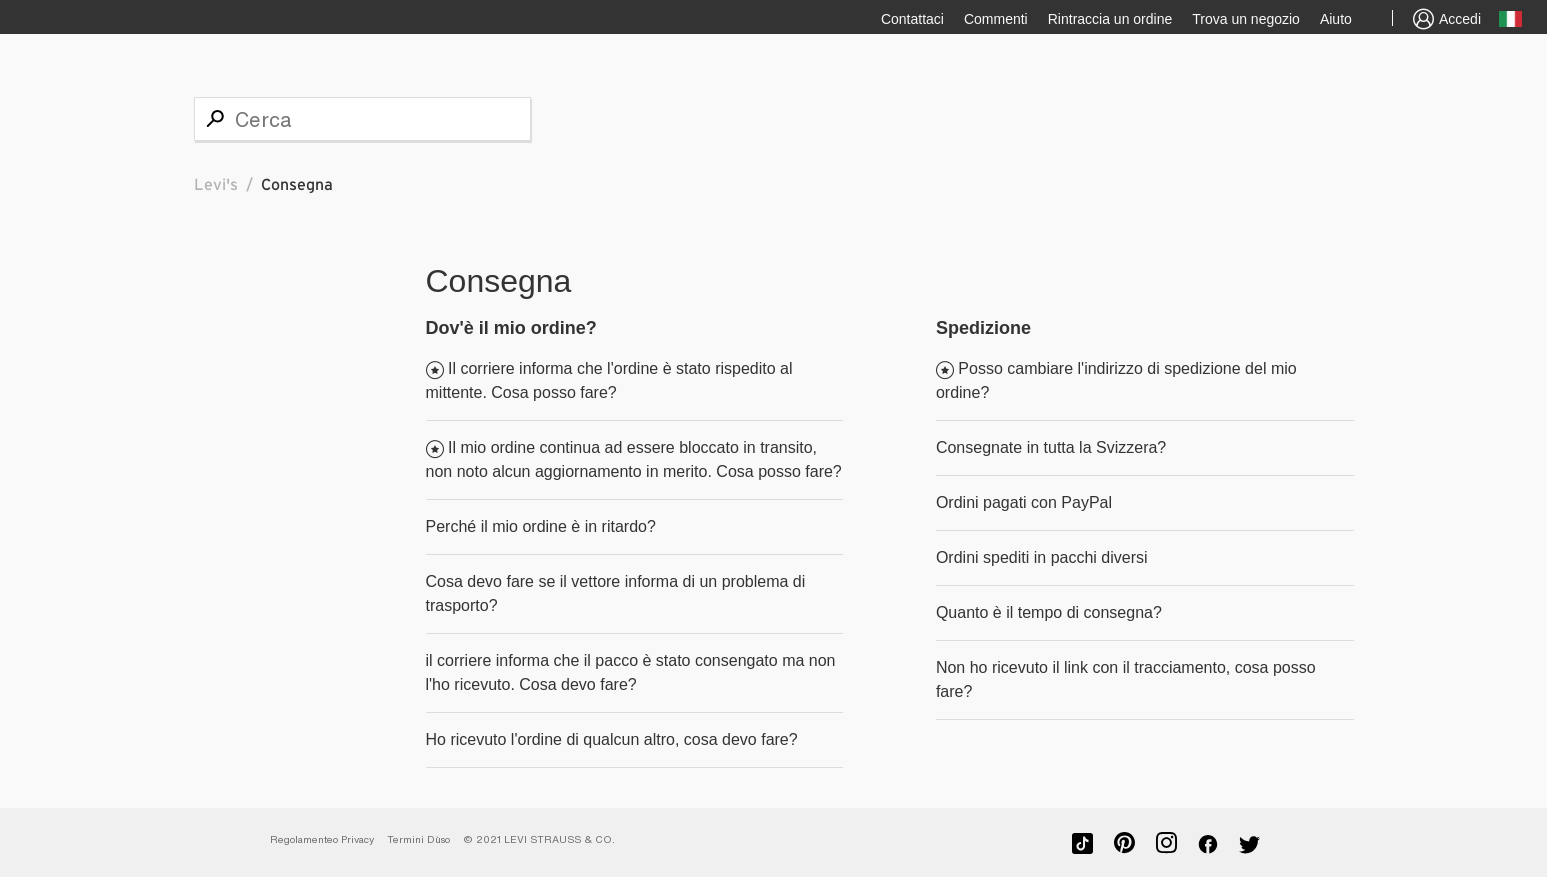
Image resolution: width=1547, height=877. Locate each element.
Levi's (216, 185)
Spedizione (983, 328)
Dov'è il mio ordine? (511, 328)
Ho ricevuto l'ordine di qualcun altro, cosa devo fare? (612, 739)
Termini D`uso (418, 839)
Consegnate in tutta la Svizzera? (1051, 447)
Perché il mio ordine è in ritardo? (541, 526)
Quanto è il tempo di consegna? (1049, 612)
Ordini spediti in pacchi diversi (1042, 557)
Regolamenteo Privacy (322, 839)
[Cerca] (362, 119)
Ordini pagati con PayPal (1024, 502)
